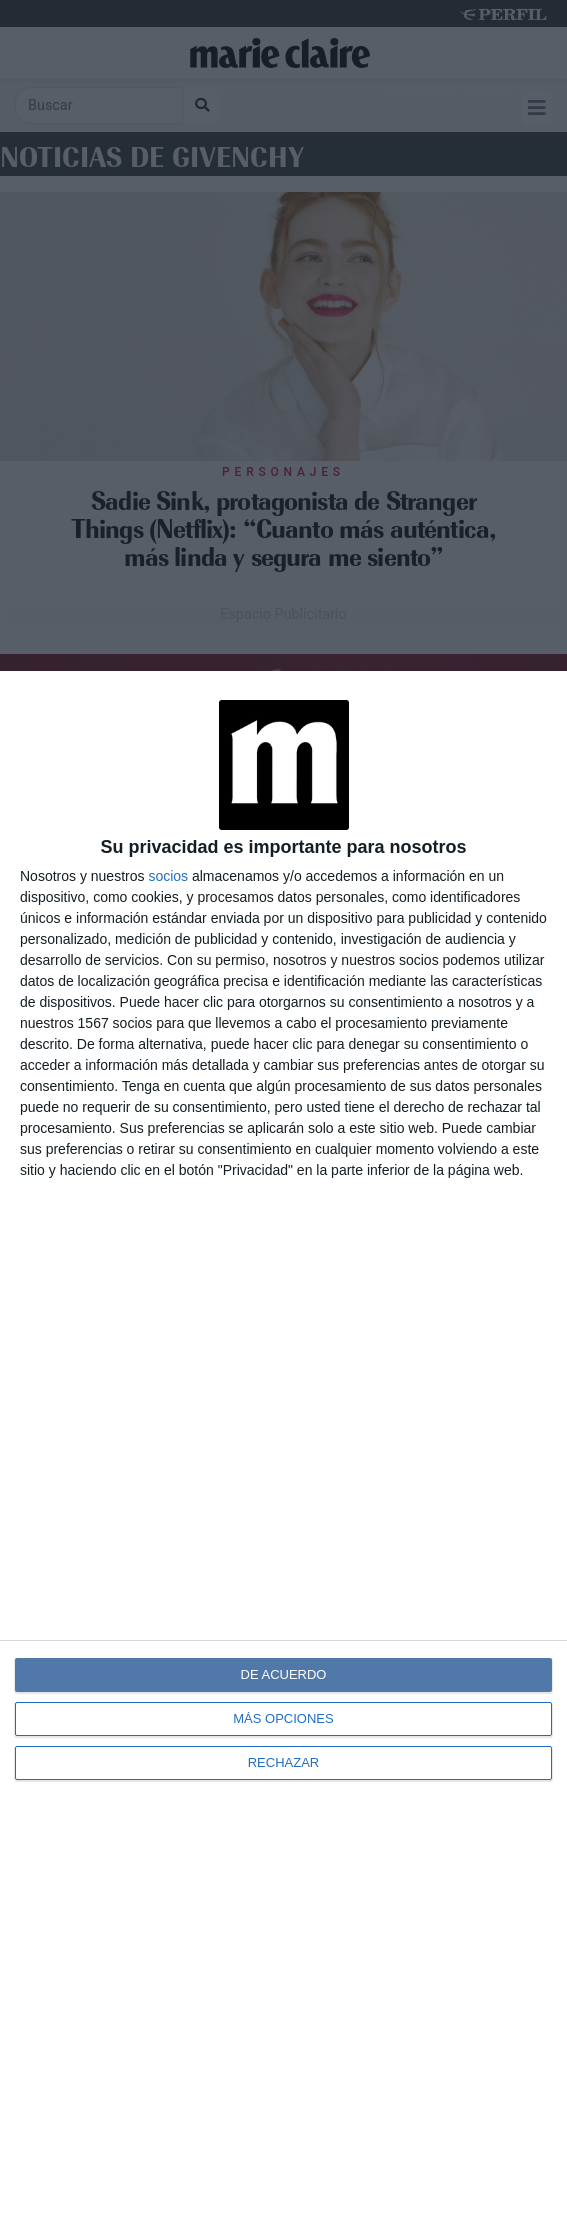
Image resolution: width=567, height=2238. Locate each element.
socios (168, 876)
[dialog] (283, 1454)
